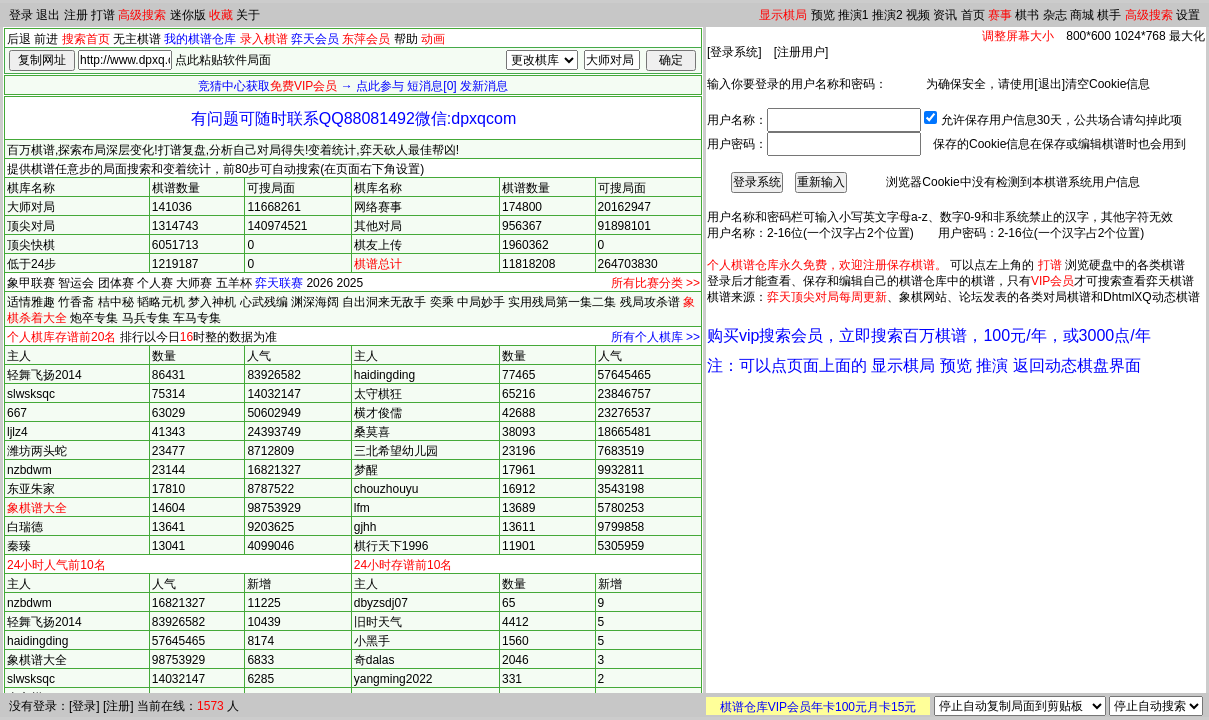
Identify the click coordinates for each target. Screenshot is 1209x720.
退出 (48, 15)
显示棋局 (783, 15)
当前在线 (161, 706)
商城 (1082, 15)
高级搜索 (142, 15)
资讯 (945, 15)
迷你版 (188, 15)
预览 (823, 15)
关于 (248, 15)
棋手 (1109, 15)
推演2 (887, 15)
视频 (918, 15)
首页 (973, 15)
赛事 (1000, 15)
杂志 (1055, 15)
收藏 (221, 15)
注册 (76, 15)
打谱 (103, 15)
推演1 (853, 15)
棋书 (1027, 15)
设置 (1188, 15)
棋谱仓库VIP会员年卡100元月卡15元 (818, 707)
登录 (21, 15)
